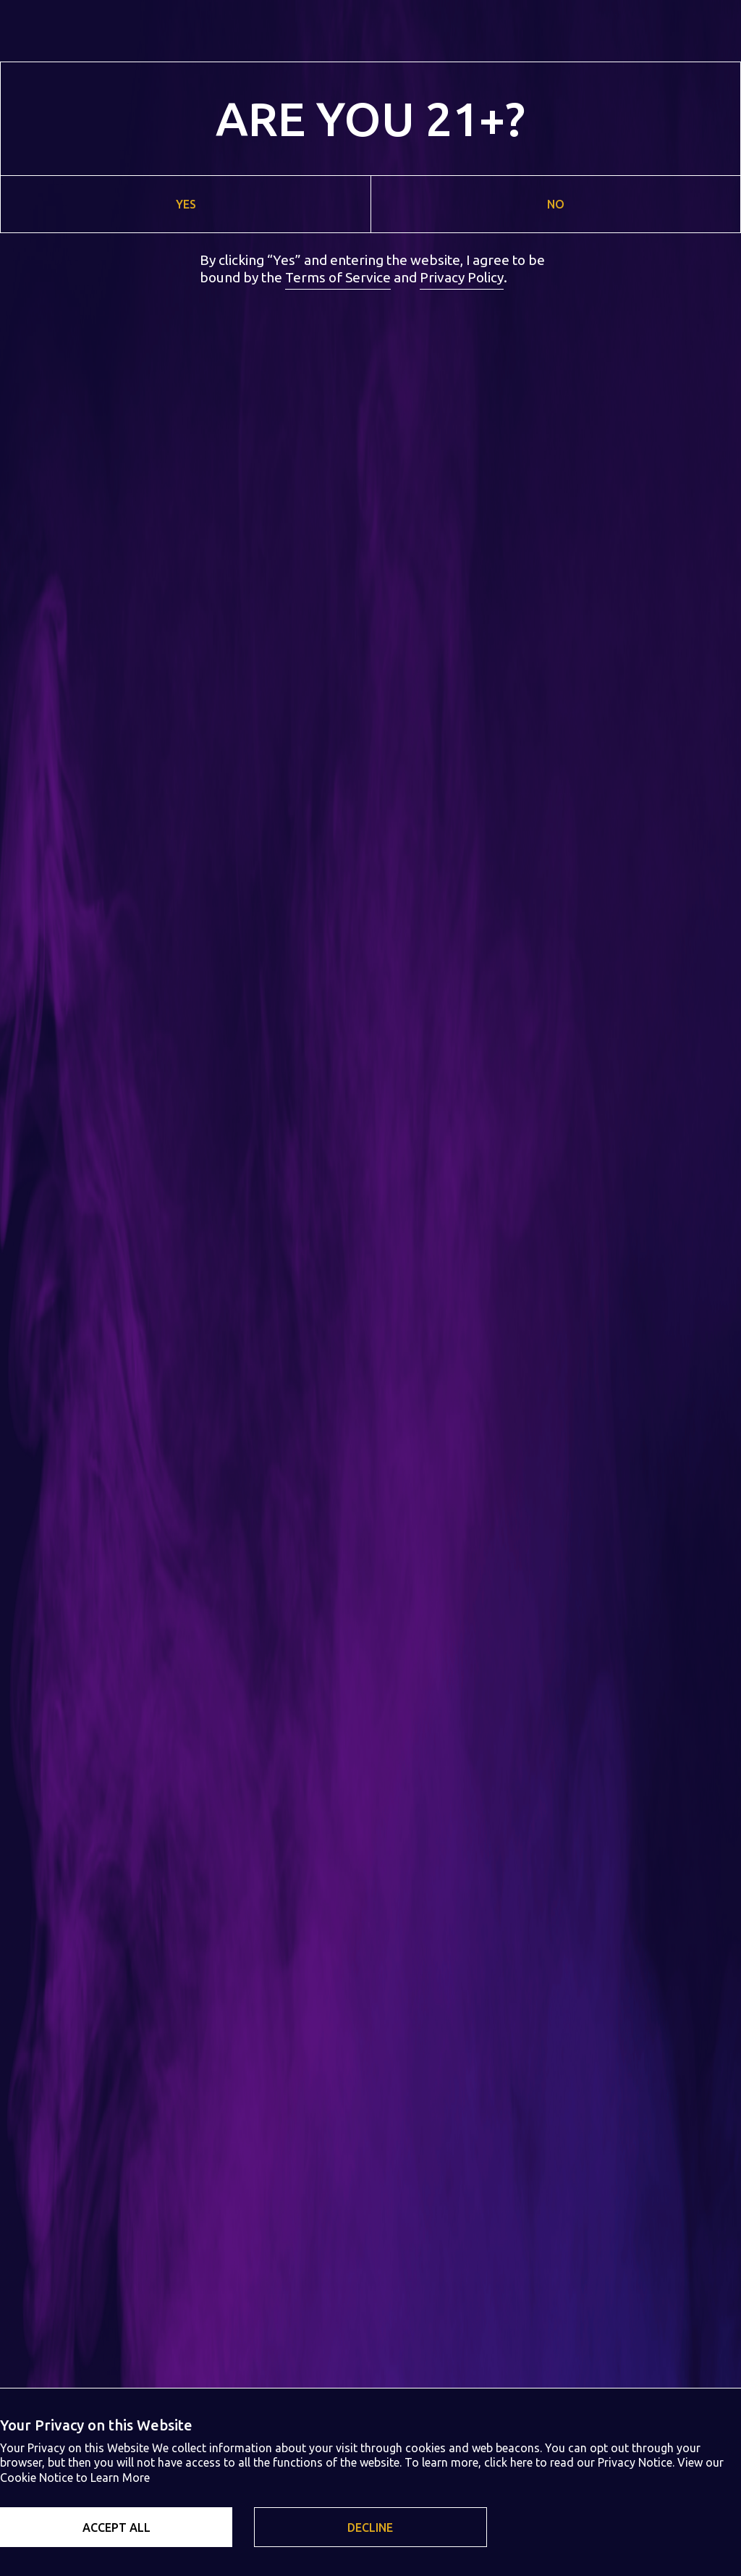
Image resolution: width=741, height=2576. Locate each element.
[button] (116, 2527)
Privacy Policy (462, 277)
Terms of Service (338, 277)
